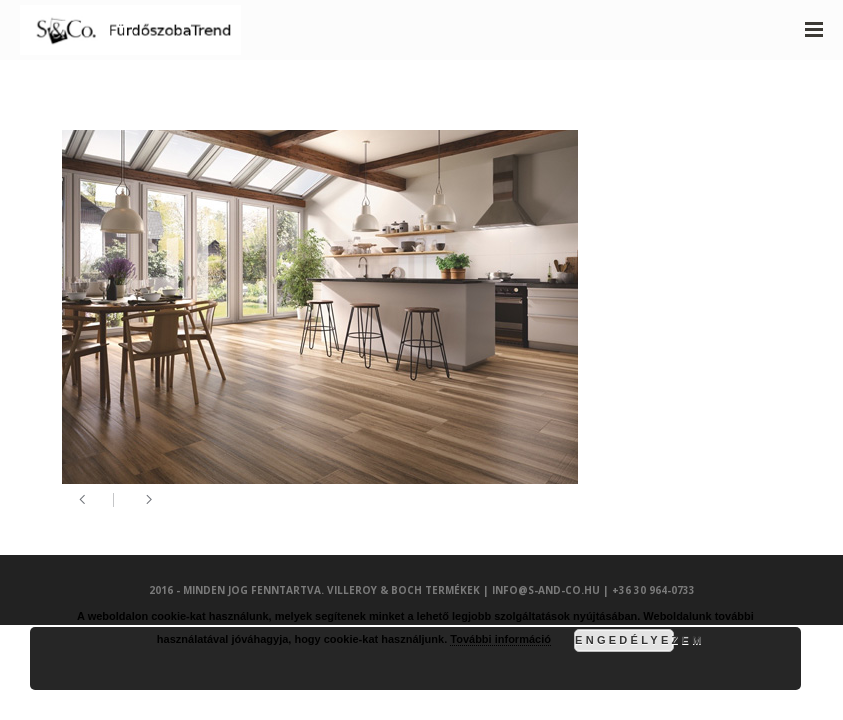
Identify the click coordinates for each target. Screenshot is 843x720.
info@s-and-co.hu (546, 590)
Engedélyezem (624, 640)
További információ (500, 639)
